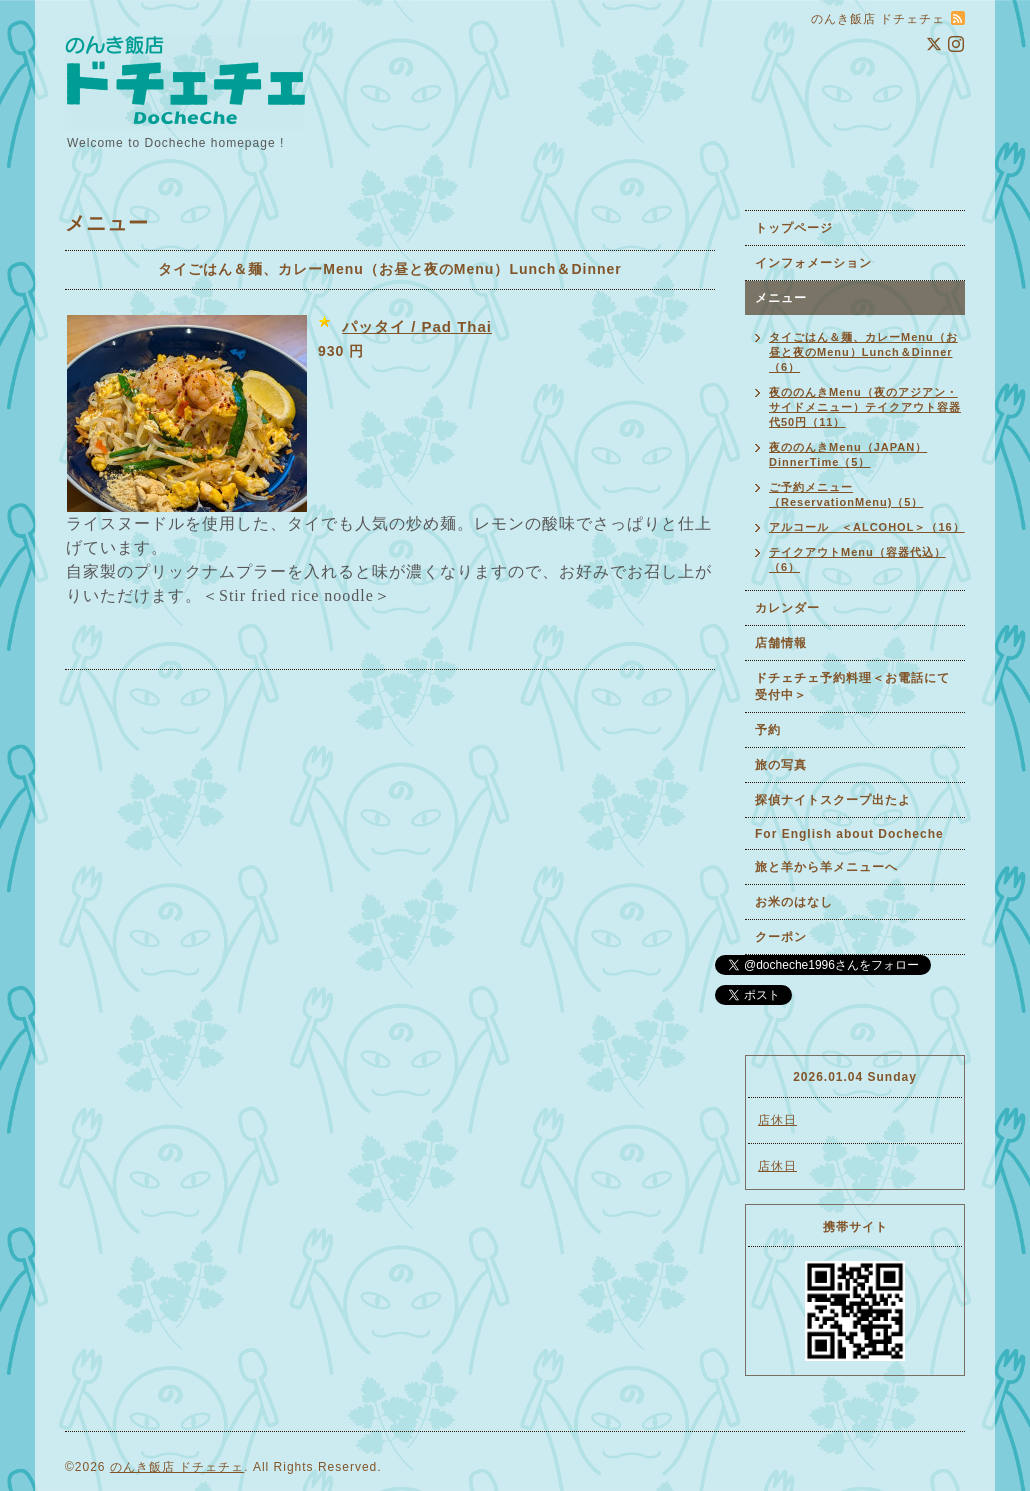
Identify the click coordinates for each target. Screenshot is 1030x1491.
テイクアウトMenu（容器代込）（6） (857, 559)
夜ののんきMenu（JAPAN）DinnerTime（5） (848, 454)
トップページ (794, 228)
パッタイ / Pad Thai (417, 326)
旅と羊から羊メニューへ (826, 867)
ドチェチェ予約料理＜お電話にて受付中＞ (852, 686)
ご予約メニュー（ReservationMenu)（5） (846, 494)
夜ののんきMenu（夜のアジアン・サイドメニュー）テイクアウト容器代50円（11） (865, 407)
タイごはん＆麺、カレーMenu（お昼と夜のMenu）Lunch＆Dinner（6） (863, 352)
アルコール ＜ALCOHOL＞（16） (867, 527)
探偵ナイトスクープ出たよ (833, 800)
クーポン (781, 937)
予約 (768, 730)
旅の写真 (781, 765)
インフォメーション (813, 263)
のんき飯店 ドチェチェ (177, 1467)
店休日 (777, 1120)
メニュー (781, 298)
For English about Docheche (849, 834)
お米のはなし (794, 902)
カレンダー (787, 608)
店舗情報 (781, 643)
